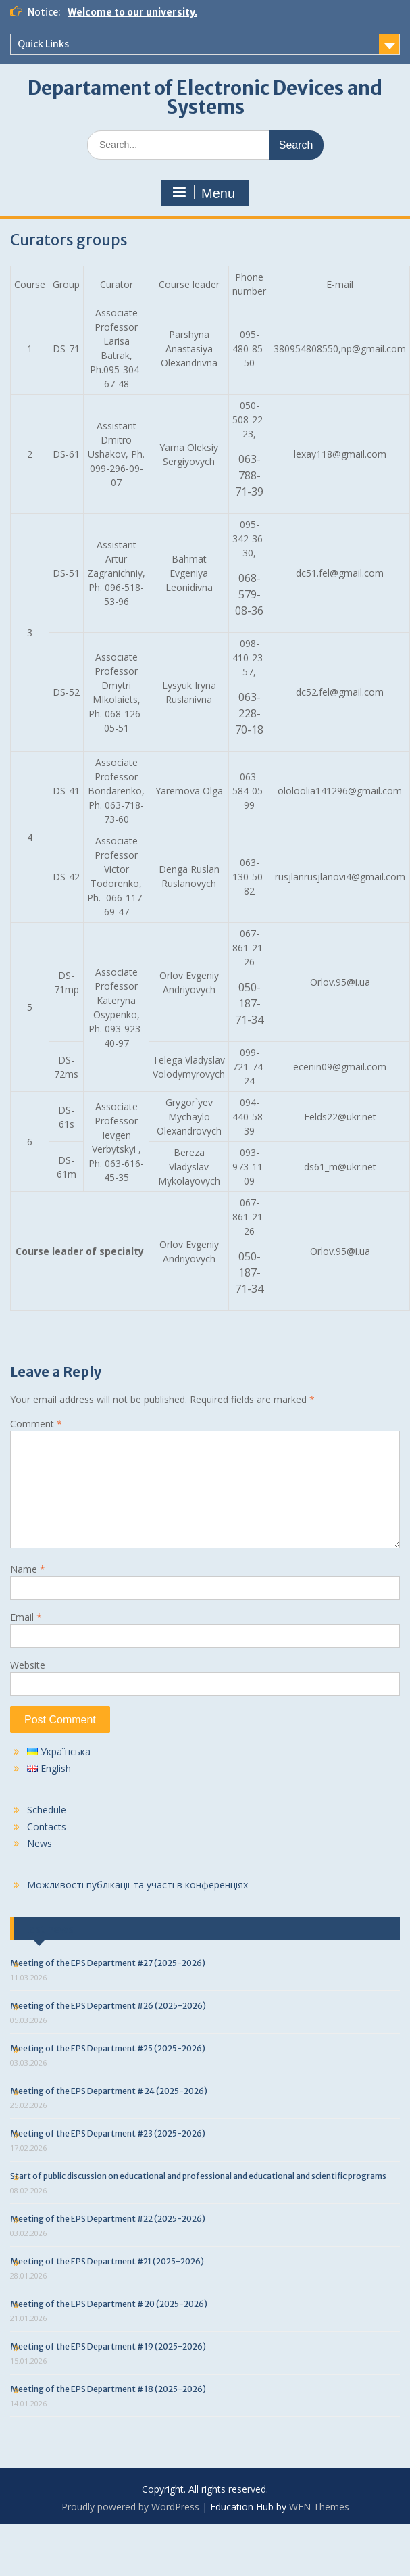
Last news (49, 1929)
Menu (203, 193)
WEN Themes (319, 2506)
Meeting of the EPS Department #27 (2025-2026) (107, 1963)
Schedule (46, 1809)
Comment (36, 1423)
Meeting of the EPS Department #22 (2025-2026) (107, 2219)
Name (27, 1569)
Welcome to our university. (132, 12)
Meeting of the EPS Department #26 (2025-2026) (108, 2006)
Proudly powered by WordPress (130, 2506)
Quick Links (43, 44)
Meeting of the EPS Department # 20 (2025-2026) (108, 2304)
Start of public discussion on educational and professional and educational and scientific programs (198, 2176)
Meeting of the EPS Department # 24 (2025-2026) (108, 2091)
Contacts (46, 1826)
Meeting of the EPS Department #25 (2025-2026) (107, 2048)
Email (26, 1617)
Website (27, 1665)
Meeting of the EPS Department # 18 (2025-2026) (108, 2389)
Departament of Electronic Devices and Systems (205, 97)
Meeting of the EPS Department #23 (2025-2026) (107, 2133)
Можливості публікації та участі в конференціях (137, 1884)
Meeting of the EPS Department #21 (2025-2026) (107, 2261)
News (39, 1843)
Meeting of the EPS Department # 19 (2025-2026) (108, 2346)
